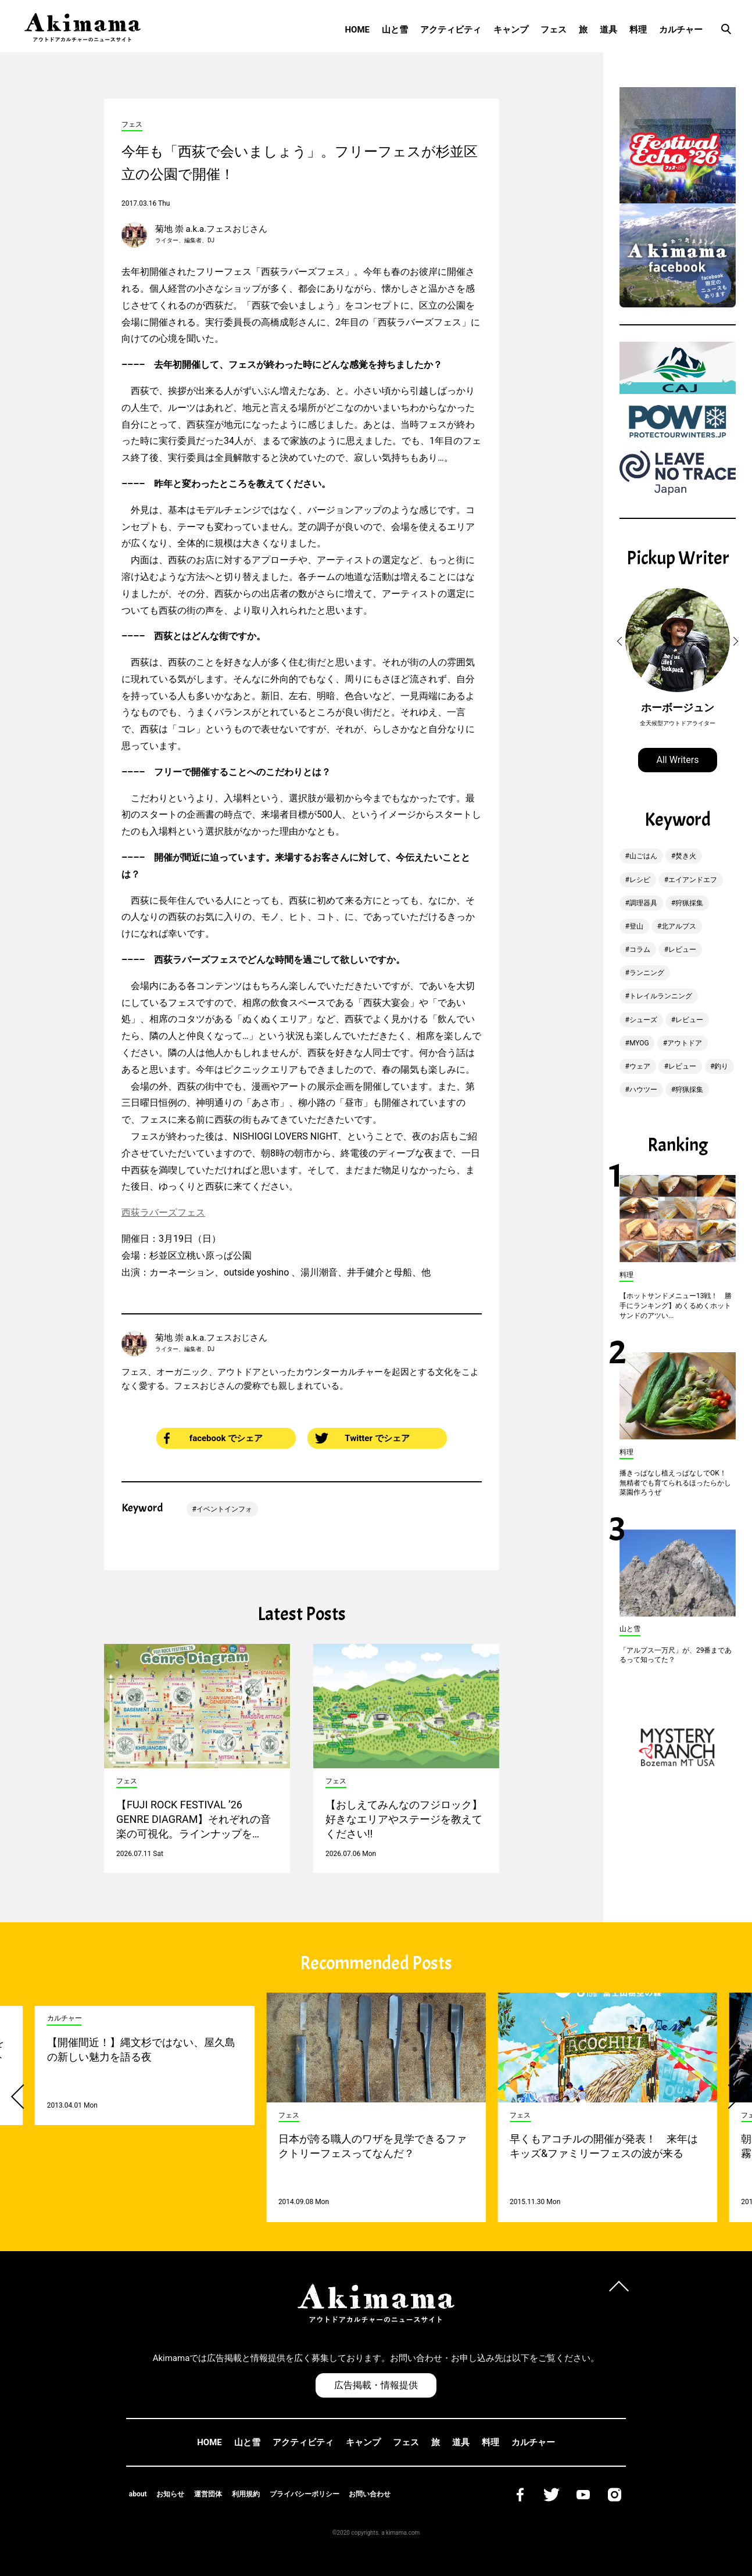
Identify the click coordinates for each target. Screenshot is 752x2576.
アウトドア (684, 1043)
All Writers (678, 759)
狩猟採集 (689, 903)
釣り (721, 1066)
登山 (636, 926)
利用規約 (246, 2494)
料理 (638, 29)
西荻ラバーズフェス (163, 1212)
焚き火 (685, 856)
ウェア (639, 1066)
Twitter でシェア (362, 1438)
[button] (621, 641)
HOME (357, 29)
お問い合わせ (370, 2494)
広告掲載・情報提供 (376, 2385)
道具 (608, 29)
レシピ (639, 880)
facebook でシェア (213, 1438)
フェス (553, 29)
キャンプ (510, 29)
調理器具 (643, 903)
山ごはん (643, 856)
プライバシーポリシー (304, 2494)
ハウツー (643, 1089)
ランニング (646, 973)
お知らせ (170, 2494)
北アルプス (678, 926)
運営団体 (208, 2494)
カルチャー (681, 29)
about (138, 2494)
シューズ (643, 1020)
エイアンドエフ (692, 880)
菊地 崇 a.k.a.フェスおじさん (211, 229)
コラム (639, 949)
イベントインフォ (224, 1509)
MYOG (639, 1043)
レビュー (682, 949)
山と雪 (395, 29)
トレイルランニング (660, 996)
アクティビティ (450, 29)
